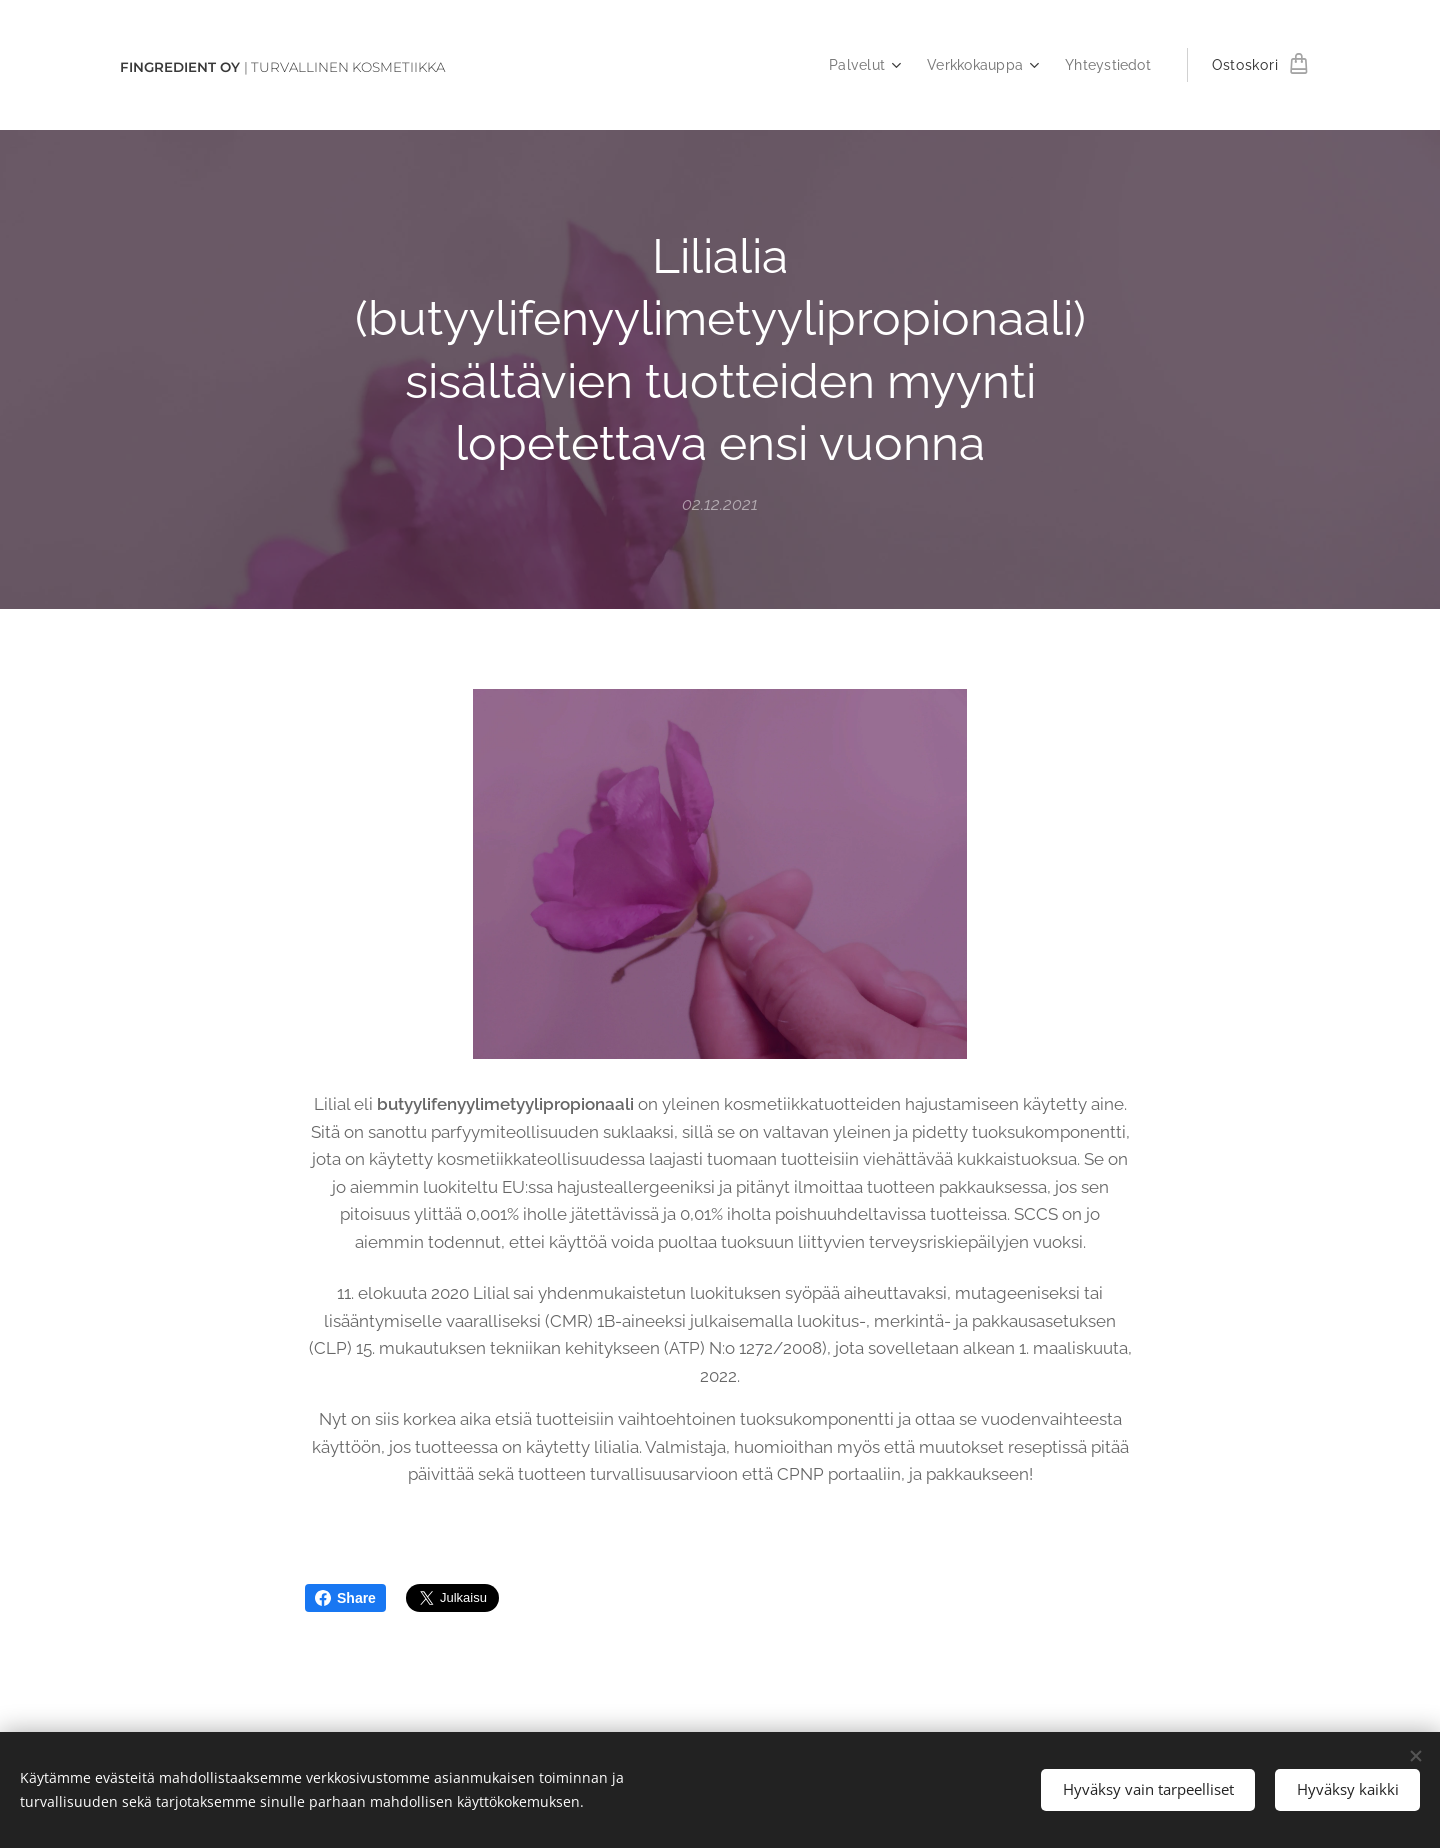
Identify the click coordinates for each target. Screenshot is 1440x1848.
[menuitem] (855, 65)
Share (345, 1598)
